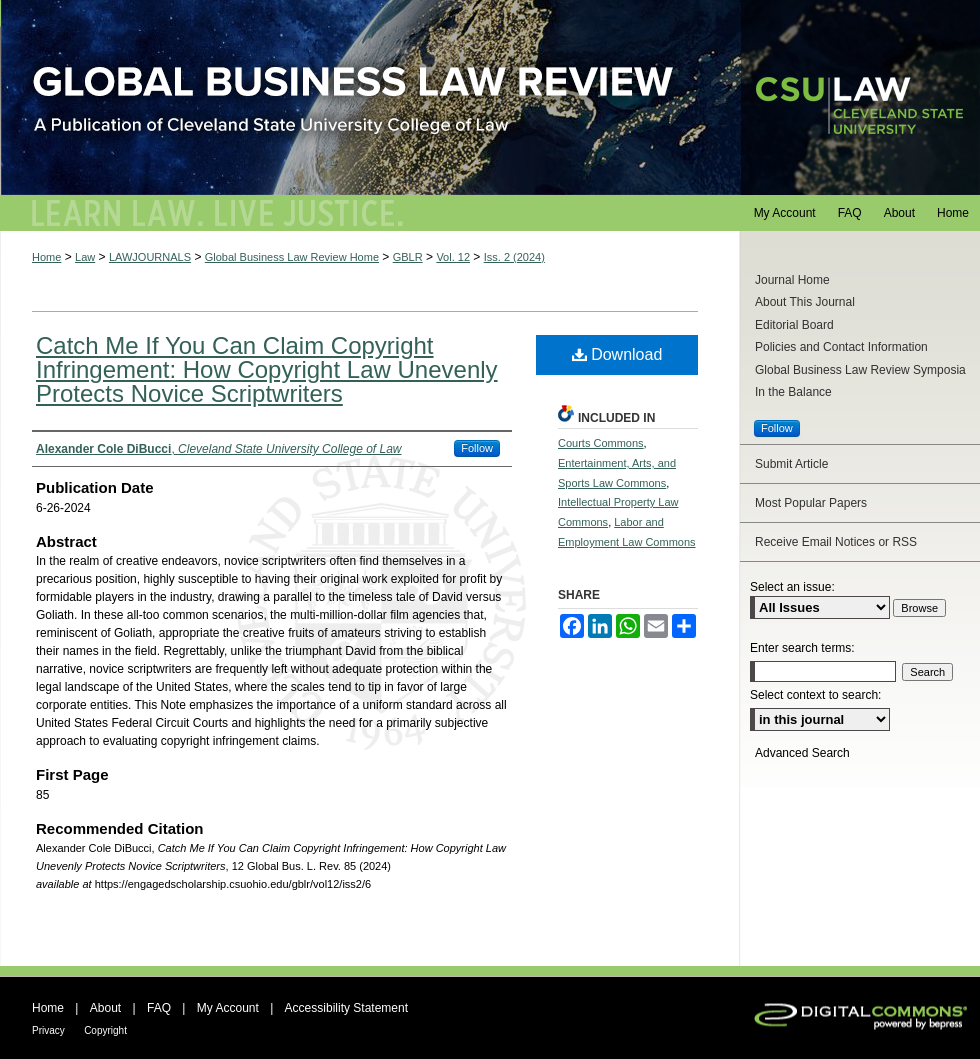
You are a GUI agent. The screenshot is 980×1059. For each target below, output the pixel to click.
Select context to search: (815, 695)
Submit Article (791, 464)
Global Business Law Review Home (292, 257)
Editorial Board (794, 325)
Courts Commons (601, 443)
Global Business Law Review (490, 97)
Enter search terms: (802, 648)
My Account (228, 1008)
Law (85, 257)
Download (617, 354)
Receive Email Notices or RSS (836, 542)
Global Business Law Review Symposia (860, 370)
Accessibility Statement (346, 1008)
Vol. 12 (453, 257)
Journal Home (792, 280)
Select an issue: (792, 587)
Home (46, 257)
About (105, 1008)
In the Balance (793, 392)
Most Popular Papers (811, 503)
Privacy (48, 1030)
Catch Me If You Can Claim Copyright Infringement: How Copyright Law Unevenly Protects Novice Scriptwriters (267, 369)
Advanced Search (802, 753)
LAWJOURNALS (150, 257)
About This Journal (805, 302)
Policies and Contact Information (841, 347)
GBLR (408, 257)
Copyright (105, 1030)
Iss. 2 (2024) (514, 257)
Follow (477, 448)
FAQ (159, 1008)
